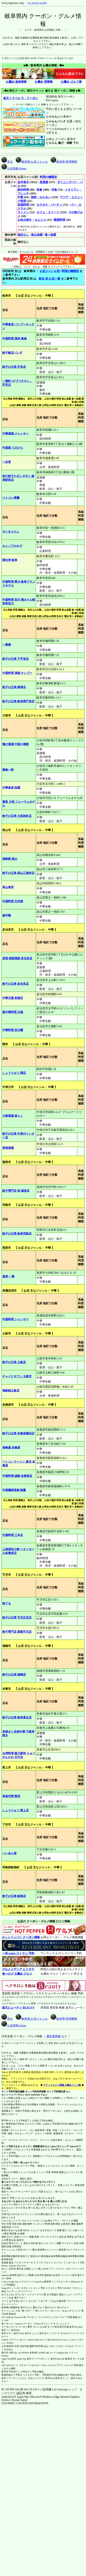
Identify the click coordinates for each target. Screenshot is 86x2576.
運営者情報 (53, 2036)
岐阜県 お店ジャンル (32, 161)
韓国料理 (59, 219)
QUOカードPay (39, 2365)
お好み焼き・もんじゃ (31, 219)
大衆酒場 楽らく (12, 1115)
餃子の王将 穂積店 (14, 1674)
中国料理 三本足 (12, 1535)
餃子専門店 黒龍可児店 (17, 1631)
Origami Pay (62, 2352)
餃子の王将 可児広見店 (17, 1617)
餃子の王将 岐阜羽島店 (17, 1233)
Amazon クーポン (23, 2323)
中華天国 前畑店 (12, 997)
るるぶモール (8, 2201)
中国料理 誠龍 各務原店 (17, 1475)
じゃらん (21, 2378)
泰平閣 (6, 915)
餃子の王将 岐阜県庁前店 (18, 701)
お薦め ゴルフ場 (71, 81)
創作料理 (23, 189)
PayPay (4, 2355)
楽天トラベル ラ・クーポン (20, 98)
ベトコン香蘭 (10, 497)
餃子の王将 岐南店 (14, 1896)
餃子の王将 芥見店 (14, 366)
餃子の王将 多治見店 (15, 983)
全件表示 (23, 182)
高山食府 (8, 887)
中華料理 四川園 (12, 1030)
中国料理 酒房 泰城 (14, 338)
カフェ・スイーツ (48, 212)
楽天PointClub (57, 2358)
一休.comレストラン (28, 2162)
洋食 (54, 189)
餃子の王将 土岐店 (14, 1362)
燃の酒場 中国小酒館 (15, 744)
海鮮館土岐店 (10, 1390)
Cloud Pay (39, 2281)
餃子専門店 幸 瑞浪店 (15, 1190)
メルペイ (68, 2365)
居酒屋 (43, 182)
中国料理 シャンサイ (15, 1319)
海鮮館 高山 (9, 858)
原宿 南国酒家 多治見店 (17, 958)
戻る (7, 161)
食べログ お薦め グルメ (17, 1973)
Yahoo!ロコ (75, 2146)
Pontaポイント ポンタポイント (17, 2288)
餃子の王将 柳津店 (14, 687)
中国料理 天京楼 (12, 901)
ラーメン (23, 212)
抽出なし (23, 234)
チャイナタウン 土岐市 (17, 1376)
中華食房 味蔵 (11, 787)
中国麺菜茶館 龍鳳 (14, 1490)
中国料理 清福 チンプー (17, 672)
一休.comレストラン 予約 (18, 1953)
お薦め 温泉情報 (16, 81)
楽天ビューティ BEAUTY (18, 2007)
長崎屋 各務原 (11, 1447)
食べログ (6, 2182)
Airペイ (23, 2339)
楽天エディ (7, 2333)
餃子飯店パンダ (12, 352)
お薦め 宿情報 (44, 81)
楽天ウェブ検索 (25, 2275)
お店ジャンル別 (50, 271)
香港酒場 (8, 1147)
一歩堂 (6, 461)
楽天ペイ (6, 2330)
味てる (6, 1603)
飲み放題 (37, 234)
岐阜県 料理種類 (64, 161)
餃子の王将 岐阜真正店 (17, 1717)
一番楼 (6, 644)
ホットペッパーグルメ (13, 2094)
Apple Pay (21, 2358)
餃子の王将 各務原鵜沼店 (18, 1433)
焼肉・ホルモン (41, 197)
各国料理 (23, 204)
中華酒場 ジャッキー (15, 433)
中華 (20, 197)
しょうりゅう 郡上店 (15, 1810)
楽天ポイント (62, 2378)
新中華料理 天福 (12, 1012)
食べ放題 (50, 234)
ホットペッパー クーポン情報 (21, 1937)
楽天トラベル (8, 2378)
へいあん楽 (9, 1853)
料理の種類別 (48, 176)
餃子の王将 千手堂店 (15, 658)
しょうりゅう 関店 (14, 1072)
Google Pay (13, 2281)
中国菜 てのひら (12, 447)
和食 (39, 189)
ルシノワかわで (12, 545)
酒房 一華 (8, 1276)
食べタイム (7, 2323)
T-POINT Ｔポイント (72, 2288)
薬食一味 (8, 769)
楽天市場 (64, 2326)
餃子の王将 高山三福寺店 (18, 872)
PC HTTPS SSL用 (37, 3)
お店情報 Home (13, 168)
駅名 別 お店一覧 (49, 278)
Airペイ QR (44, 2339)
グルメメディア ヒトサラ (18, 1969)
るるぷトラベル (36, 2378)
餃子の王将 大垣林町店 (17, 815)
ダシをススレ (10, 531)
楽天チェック (32, 2333)
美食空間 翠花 (11, 1796)
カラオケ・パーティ (49, 204)
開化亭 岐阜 (9, 560)
